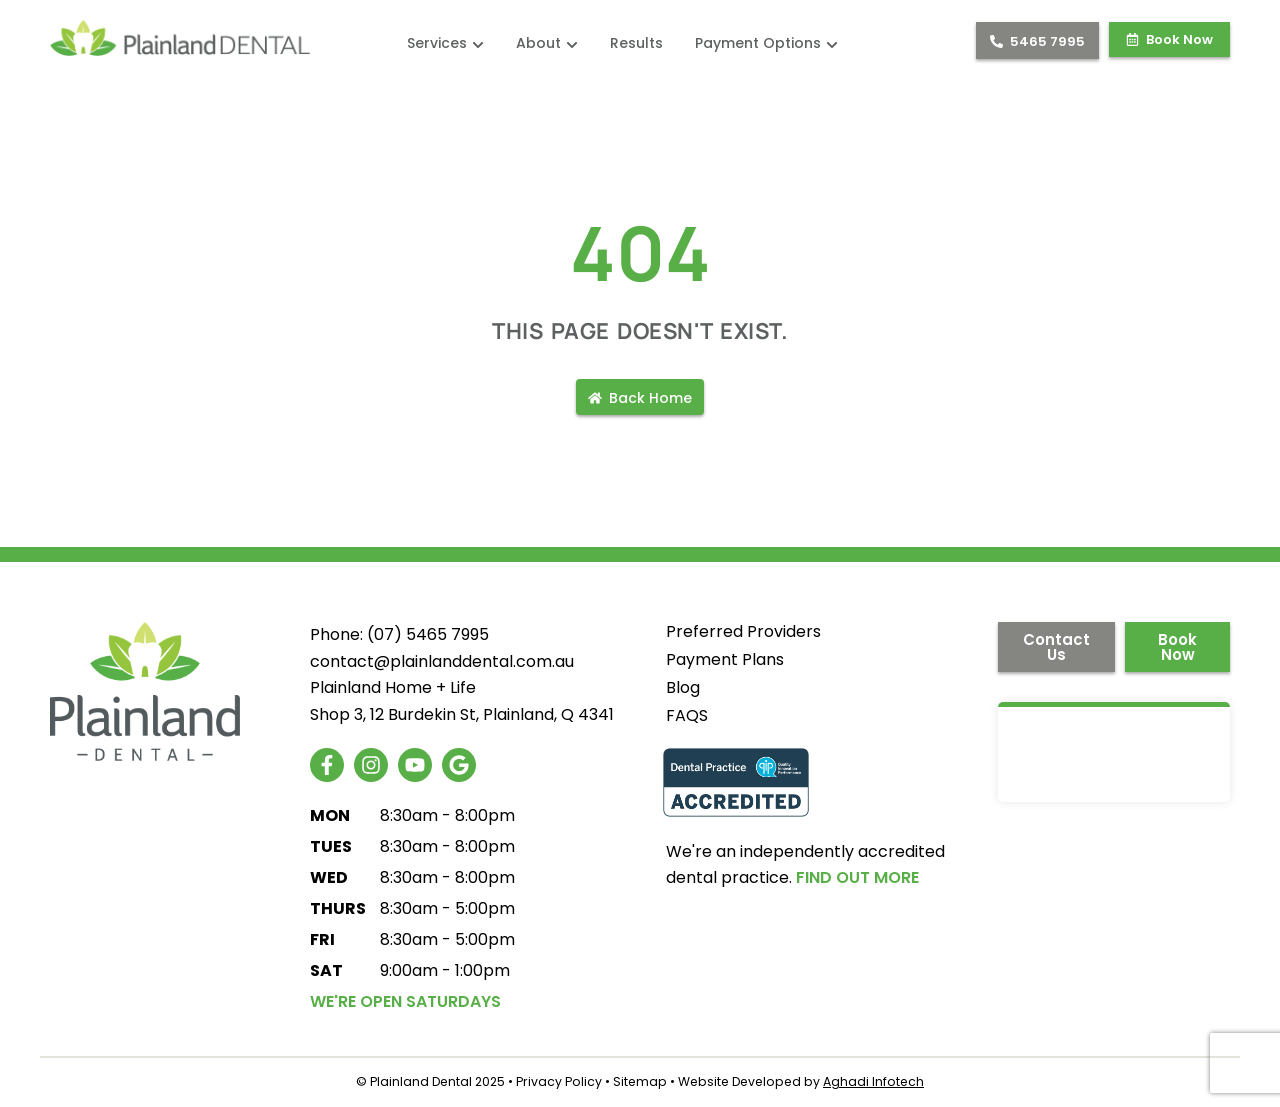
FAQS (687, 716)
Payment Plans (725, 660)
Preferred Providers (743, 632)
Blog (683, 688)
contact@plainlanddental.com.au (442, 661)
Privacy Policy (559, 1081)
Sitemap (640, 1081)
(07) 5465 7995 (428, 634)
